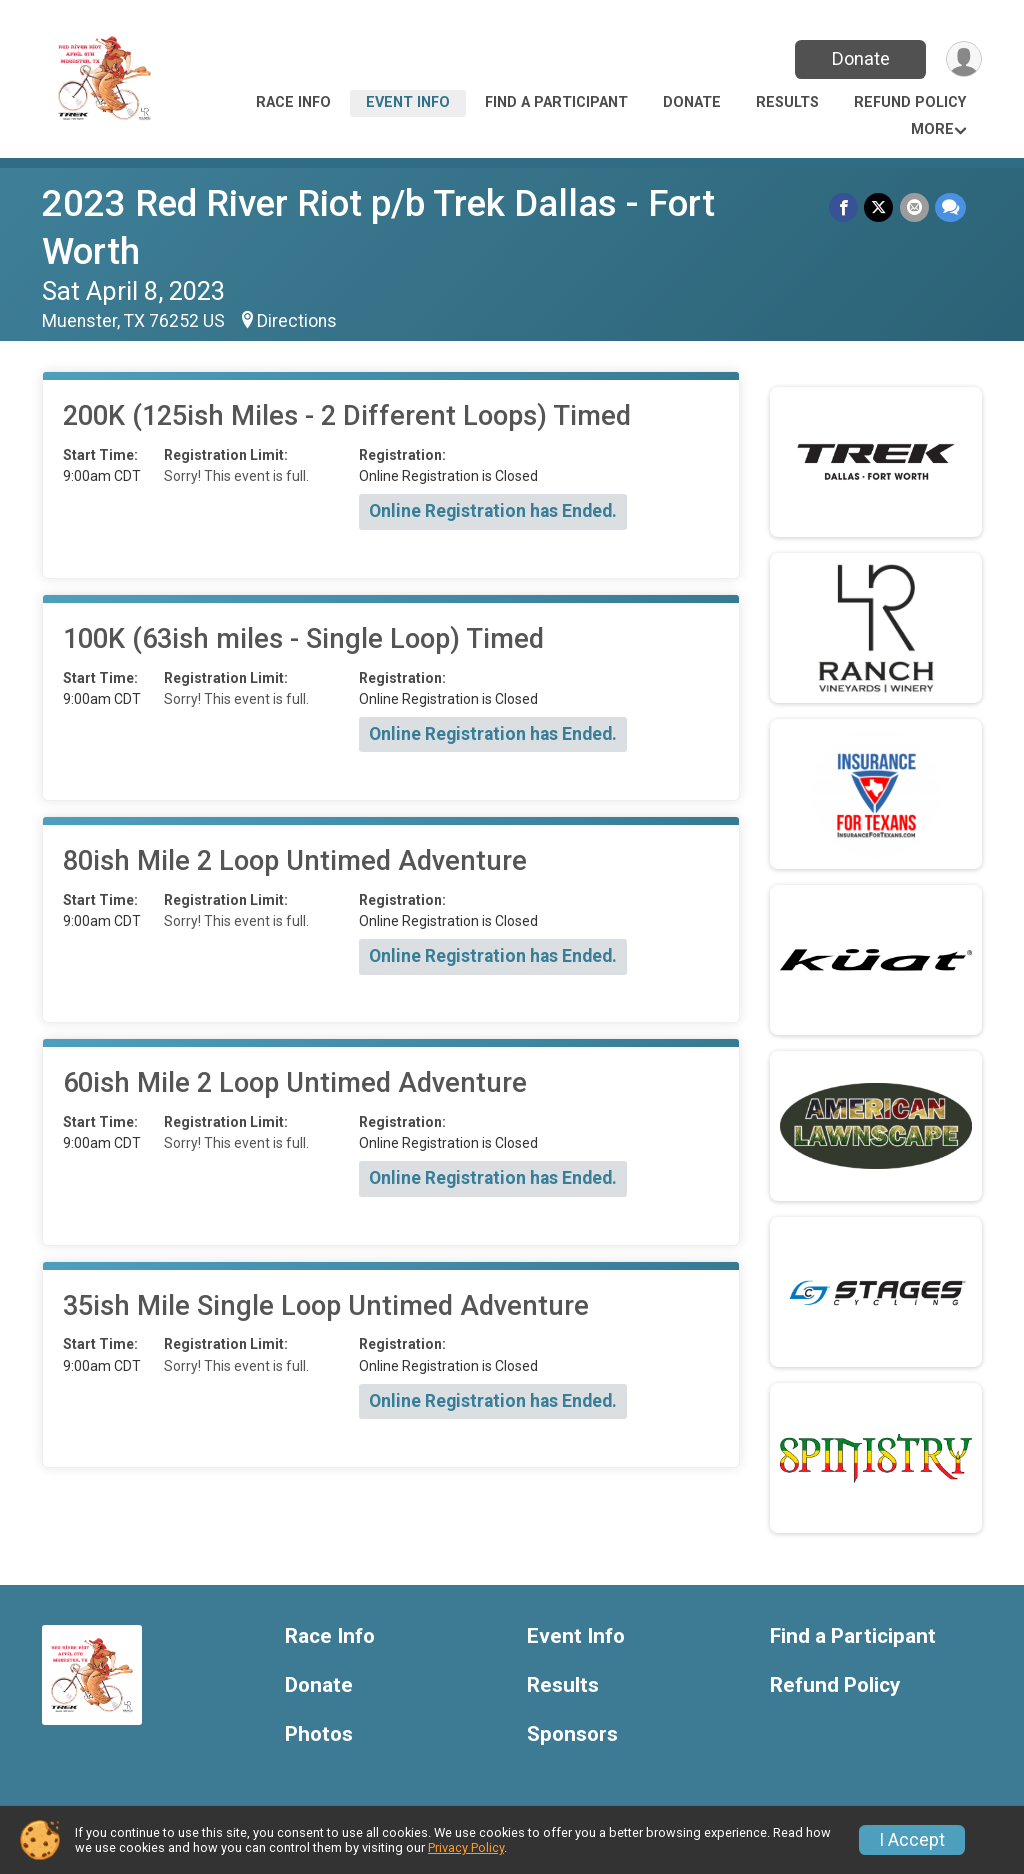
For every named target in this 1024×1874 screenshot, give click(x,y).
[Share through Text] (950, 207)
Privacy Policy (466, 1847)
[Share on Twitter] (879, 207)
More (932, 129)
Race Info (293, 102)
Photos (319, 1734)
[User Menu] (963, 59)
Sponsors (572, 1734)
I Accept (912, 1840)
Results (787, 102)
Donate (860, 58)
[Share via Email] (914, 207)
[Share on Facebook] (844, 207)
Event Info (408, 102)
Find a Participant (556, 102)
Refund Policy (910, 102)
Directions (297, 321)
